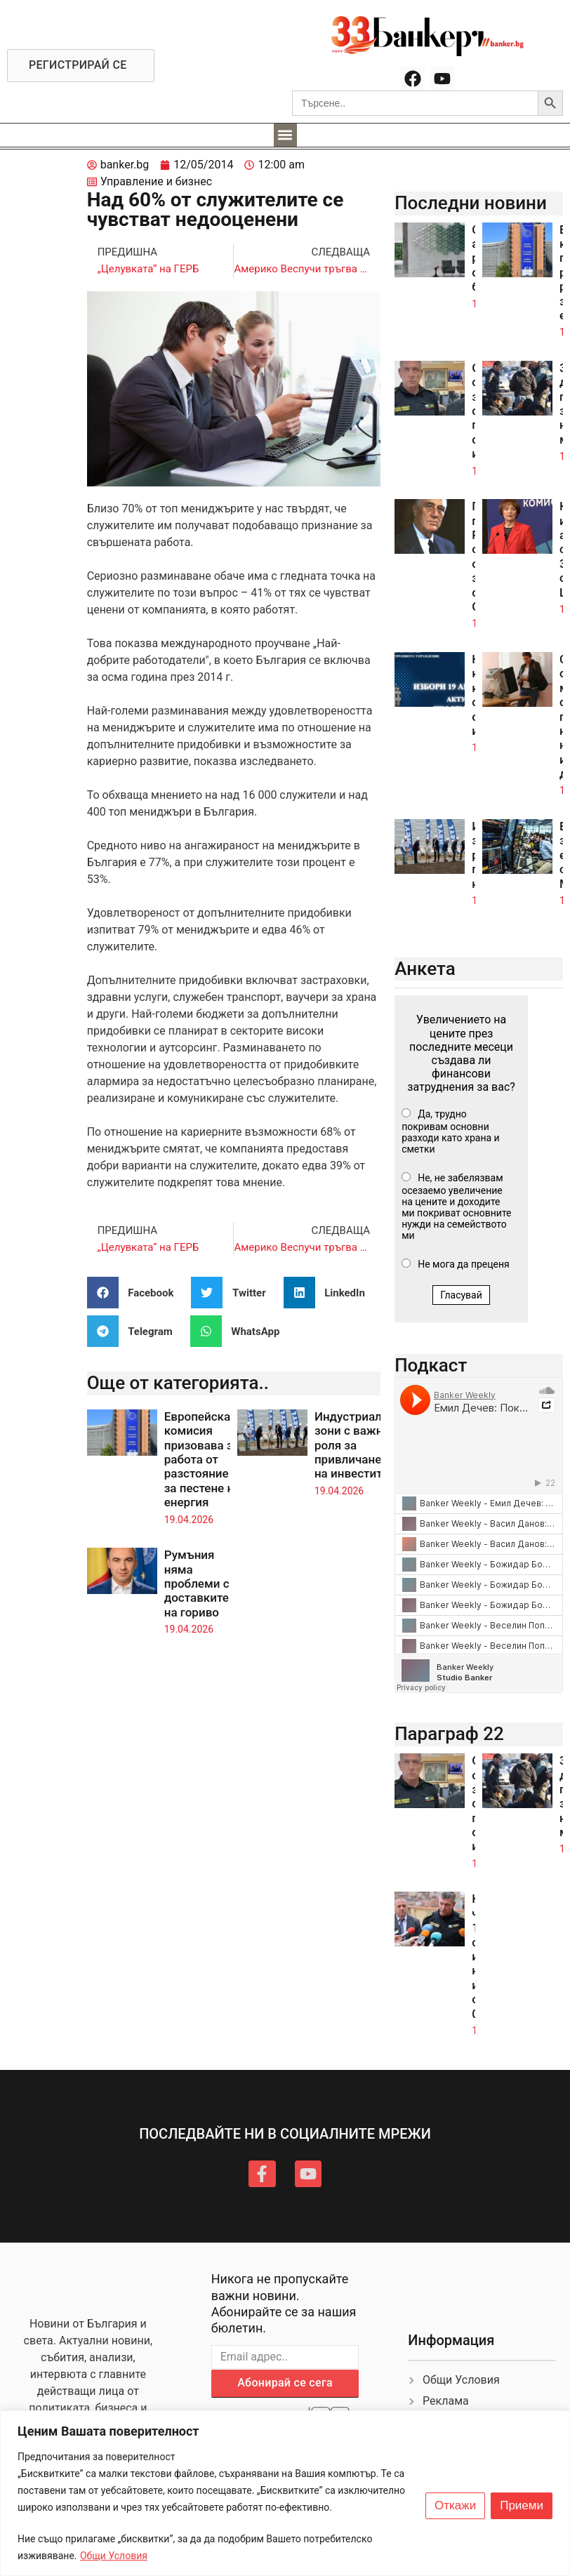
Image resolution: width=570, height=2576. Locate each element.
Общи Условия (113, 2555)
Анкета (425, 968)
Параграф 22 (449, 1733)
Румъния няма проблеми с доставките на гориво (197, 1583)
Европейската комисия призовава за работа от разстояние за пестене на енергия (203, 1459)
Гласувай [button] (461, 1295)
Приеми (521, 2506)
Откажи (455, 2506)
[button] (285, 135)
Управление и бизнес (156, 181)
